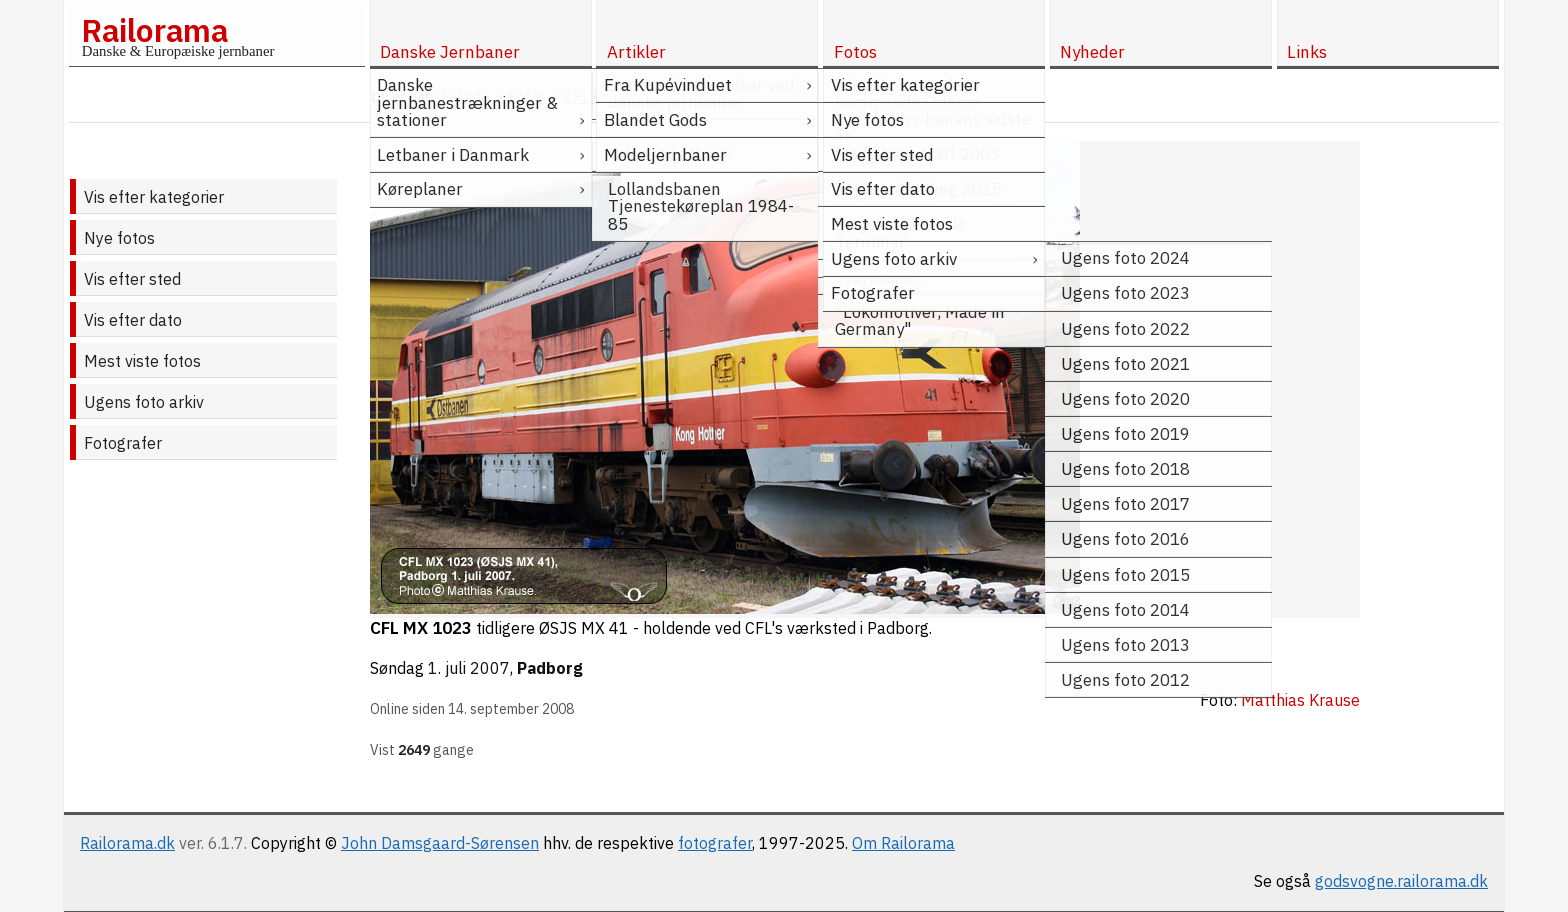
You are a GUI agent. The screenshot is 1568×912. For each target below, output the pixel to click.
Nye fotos (119, 238)
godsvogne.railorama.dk (1401, 881)
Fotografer (123, 443)
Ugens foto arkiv (144, 402)
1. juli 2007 (469, 668)
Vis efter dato (133, 320)
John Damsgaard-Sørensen (440, 843)
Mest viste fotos (142, 361)
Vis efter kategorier (154, 197)
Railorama (154, 30)
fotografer (715, 843)
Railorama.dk (127, 843)
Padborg (550, 668)
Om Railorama (903, 843)
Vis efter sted (132, 279)
